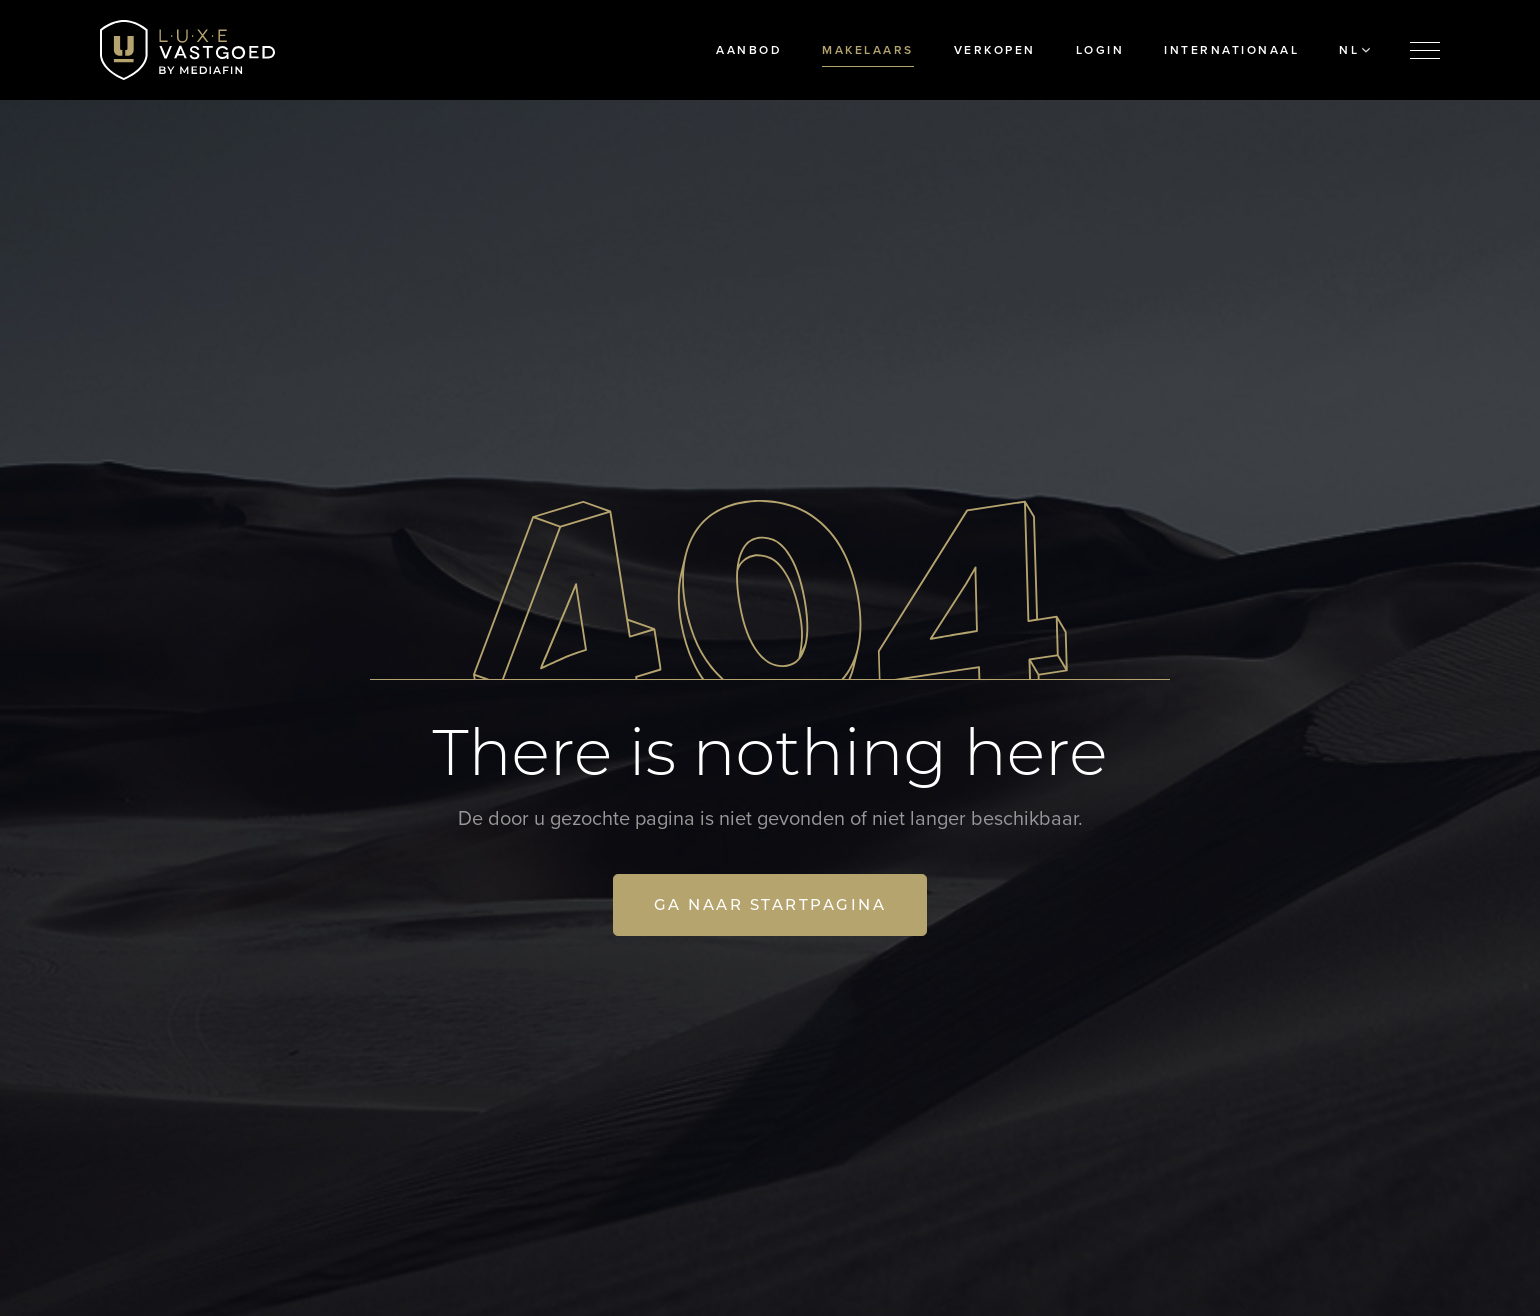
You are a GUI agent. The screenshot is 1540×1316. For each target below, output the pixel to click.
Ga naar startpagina (770, 904)
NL (1354, 50)
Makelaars (868, 50)
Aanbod (749, 50)
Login (1100, 50)
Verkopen (995, 50)
